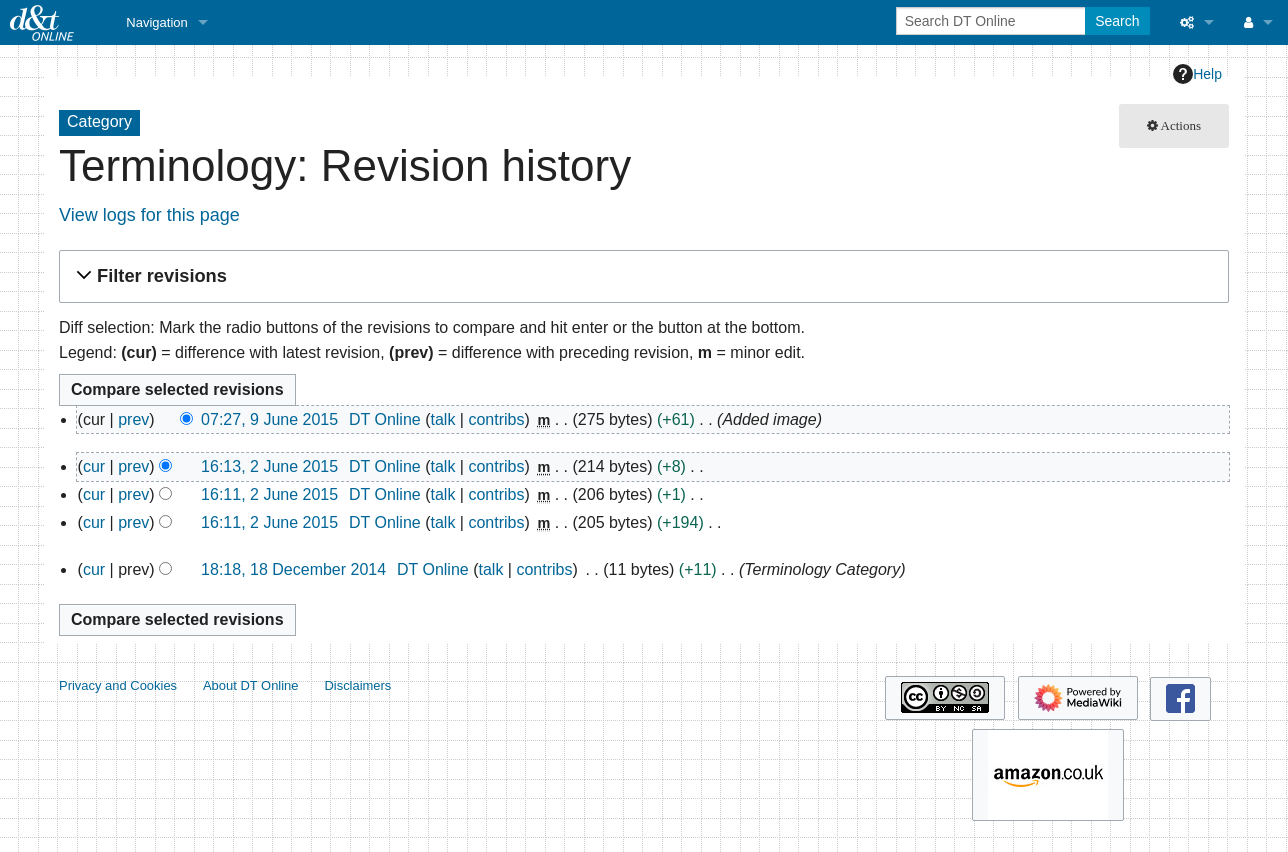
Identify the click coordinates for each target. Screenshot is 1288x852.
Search (1117, 21)
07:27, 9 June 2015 (269, 419)
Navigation (156, 22)
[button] (641, 276)
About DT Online (251, 685)
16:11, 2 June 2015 (269, 494)
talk (442, 419)
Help (1197, 74)
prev (133, 419)
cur (94, 466)
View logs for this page (149, 215)
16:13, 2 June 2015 (269, 466)
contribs (496, 419)
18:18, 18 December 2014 (293, 569)
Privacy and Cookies (118, 685)
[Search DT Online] (992, 21)
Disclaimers (357, 685)
